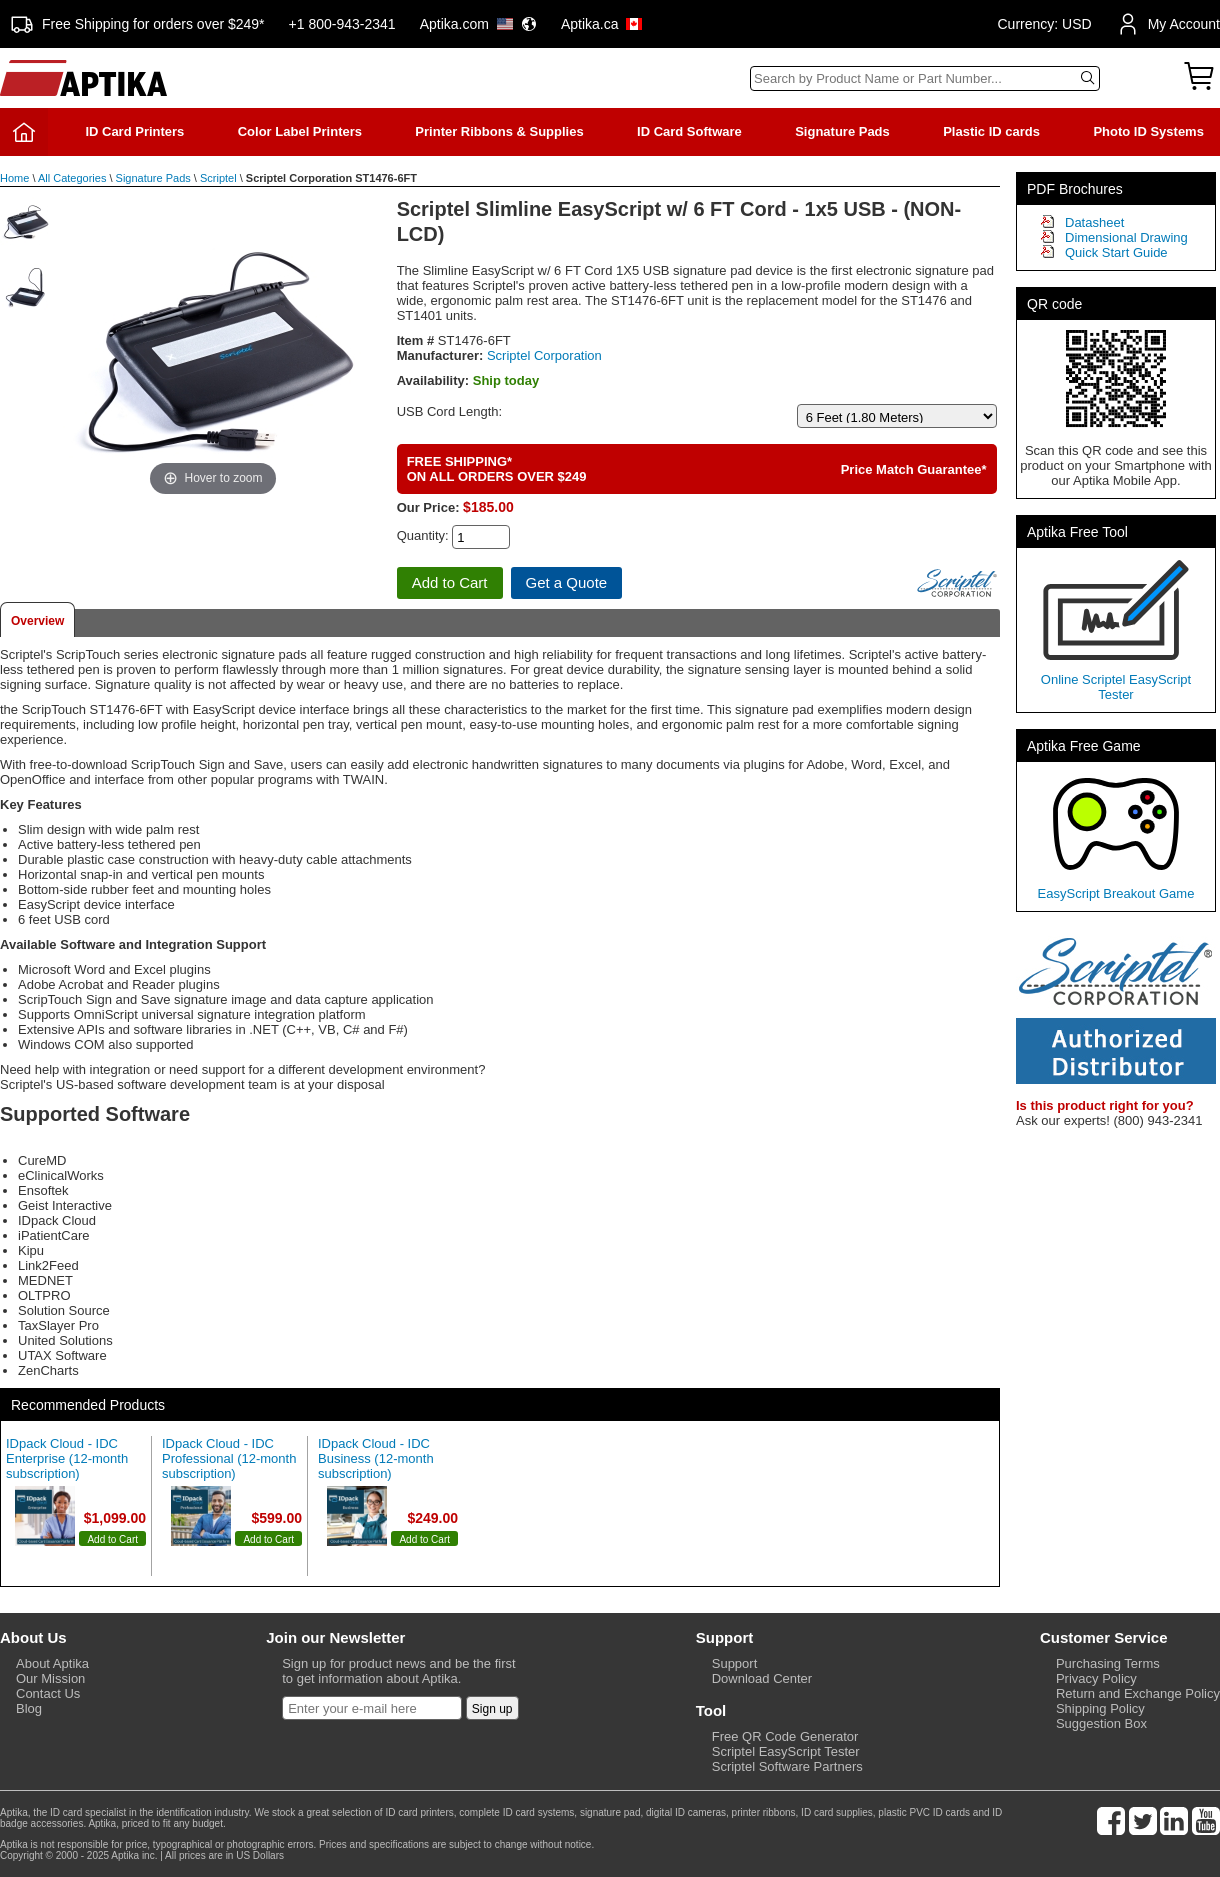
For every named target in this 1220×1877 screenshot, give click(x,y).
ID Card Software (689, 131)
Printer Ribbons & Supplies (499, 131)
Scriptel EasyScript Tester (786, 1751)
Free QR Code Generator (785, 1736)
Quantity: (423, 535)
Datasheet (1094, 222)
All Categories (72, 178)
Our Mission (50, 1678)
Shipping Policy (1100, 1708)
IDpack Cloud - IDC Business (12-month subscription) (376, 1458)
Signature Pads (842, 131)
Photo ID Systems (1148, 131)
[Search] (925, 78)
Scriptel (218, 178)
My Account (1168, 24)
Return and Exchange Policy (1138, 1693)
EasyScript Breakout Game (1116, 893)
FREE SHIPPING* (459, 461)
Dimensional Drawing (1126, 237)
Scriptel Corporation (544, 355)
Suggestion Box (1101, 1723)
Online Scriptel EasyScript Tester (1116, 687)
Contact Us (48, 1693)
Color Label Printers (300, 131)
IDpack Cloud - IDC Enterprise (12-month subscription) (67, 1458)
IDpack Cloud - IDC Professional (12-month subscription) (229, 1458)
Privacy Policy (1096, 1678)
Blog (29, 1708)
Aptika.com (478, 24)
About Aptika (52, 1663)
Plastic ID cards (991, 131)
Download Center (762, 1678)
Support (735, 1663)
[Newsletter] (372, 1708)
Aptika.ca (602, 24)
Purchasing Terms (1108, 1663)
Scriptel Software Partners (787, 1766)
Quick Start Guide (1116, 252)
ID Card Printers (134, 131)
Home (14, 178)
